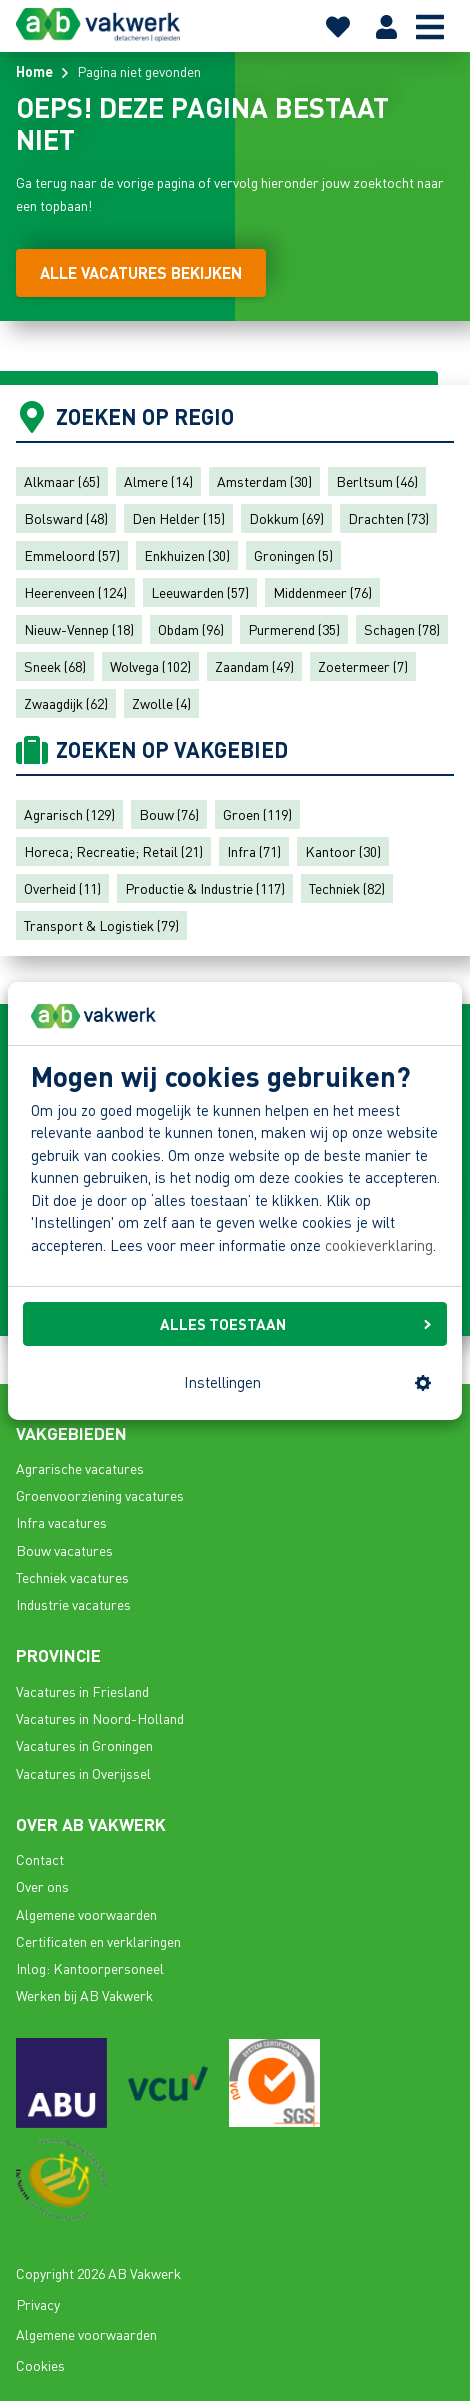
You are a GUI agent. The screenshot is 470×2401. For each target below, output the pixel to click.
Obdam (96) (191, 629)
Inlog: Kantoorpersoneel (90, 1968)
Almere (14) (158, 481)
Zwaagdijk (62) (66, 703)
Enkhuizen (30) (187, 555)
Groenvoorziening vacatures (100, 1495)
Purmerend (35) (294, 629)
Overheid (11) (62, 888)
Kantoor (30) (343, 851)
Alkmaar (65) (62, 481)
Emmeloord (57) (72, 555)
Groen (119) (257, 814)
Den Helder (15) (178, 518)
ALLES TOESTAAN (296, 1324)
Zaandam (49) (254, 666)
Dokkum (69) (286, 518)
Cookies (40, 2365)
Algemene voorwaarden (86, 1914)
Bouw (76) (169, 814)
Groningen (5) (293, 555)
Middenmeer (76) (322, 592)
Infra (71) (254, 851)
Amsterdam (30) (264, 481)
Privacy (38, 2304)
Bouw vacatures (64, 1550)
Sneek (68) (55, 666)
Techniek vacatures (72, 1577)
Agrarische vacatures (80, 1468)
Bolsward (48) (66, 518)
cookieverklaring (379, 1245)
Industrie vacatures (73, 1604)
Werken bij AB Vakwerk (84, 1995)
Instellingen (307, 1382)
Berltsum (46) (377, 481)
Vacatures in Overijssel (83, 1773)
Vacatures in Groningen (84, 1745)
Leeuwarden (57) (200, 592)
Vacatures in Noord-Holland (100, 1718)
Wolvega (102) (150, 666)
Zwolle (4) (161, 703)
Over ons (42, 1886)
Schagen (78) (402, 629)
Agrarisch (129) (69, 814)
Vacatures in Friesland (82, 1691)
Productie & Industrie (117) (205, 888)
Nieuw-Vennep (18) (79, 629)
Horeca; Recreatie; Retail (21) (113, 851)
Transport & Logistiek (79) (101, 925)
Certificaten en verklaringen (98, 1941)
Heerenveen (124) (75, 592)
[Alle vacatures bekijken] (141, 273)
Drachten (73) (388, 518)
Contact (40, 1859)
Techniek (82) (347, 888)
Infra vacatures (61, 1522)
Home (34, 71)
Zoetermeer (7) (363, 666)
